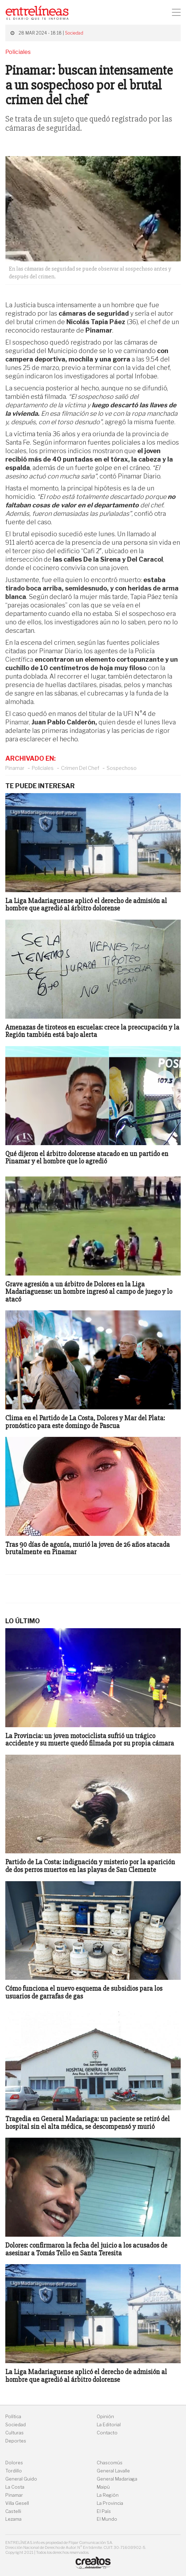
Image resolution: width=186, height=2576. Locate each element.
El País (104, 2511)
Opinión (105, 2416)
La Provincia (110, 2503)
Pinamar (14, 768)
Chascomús (109, 2462)
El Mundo (107, 2519)
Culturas (14, 2432)
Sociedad (74, 33)
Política (13, 2416)
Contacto (107, 2432)
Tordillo (13, 2470)
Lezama (13, 2519)
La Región (108, 2495)
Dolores (14, 2462)
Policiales (43, 768)
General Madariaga (117, 2479)
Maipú (103, 2487)
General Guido (21, 2479)
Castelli (13, 2511)
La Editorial (109, 2424)
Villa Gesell (17, 2503)
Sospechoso (122, 768)
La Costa (14, 2487)
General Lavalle (113, 2470)
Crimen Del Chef (80, 768)
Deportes (15, 2441)
